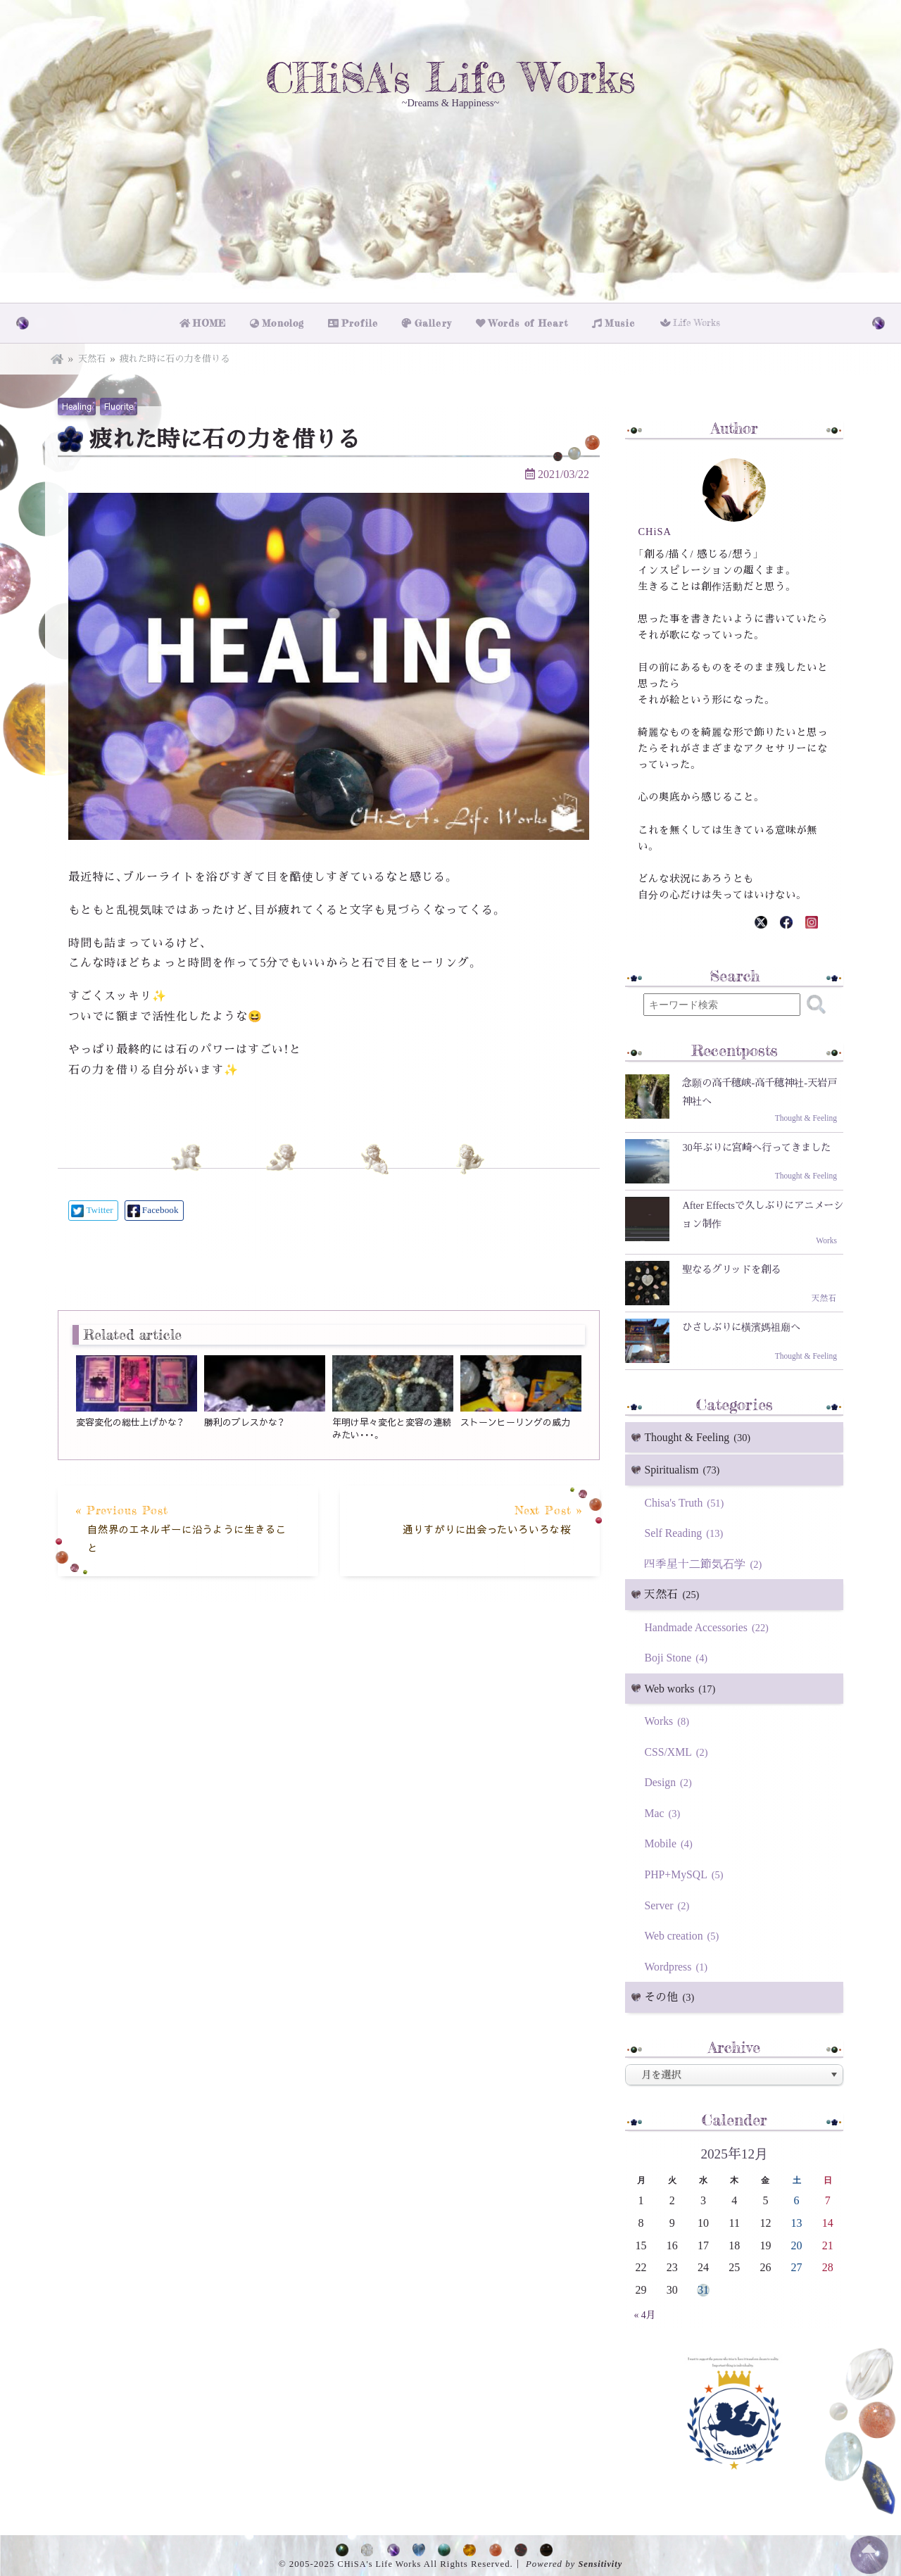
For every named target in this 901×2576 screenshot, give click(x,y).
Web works (682, 1686)
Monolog (288, 321)
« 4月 (645, 2312)
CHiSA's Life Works (450, 79)
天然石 (92, 355)
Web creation (684, 1934)
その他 (671, 1995)
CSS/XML (678, 1749)
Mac (664, 1811)
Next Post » (475, 1518)
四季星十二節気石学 (705, 1561)
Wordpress (678, 1965)
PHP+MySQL (686, 1872)
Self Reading (686, 1530)
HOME (214, 321)
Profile (365, 321)
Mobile (670, 1841)
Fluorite (118, 402)
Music (617, 321)
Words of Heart (528, 321)
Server (669, 1903)
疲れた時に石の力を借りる (174, 355)
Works (668, 1719)
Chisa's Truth (686, 1500)
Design (670, 1780)
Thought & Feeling (700, 1434)
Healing (77, 402)
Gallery (436, 321)
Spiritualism (684, 1467)
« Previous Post (182, 1527)
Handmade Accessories (709, 1625)
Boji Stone (678, 1655)
